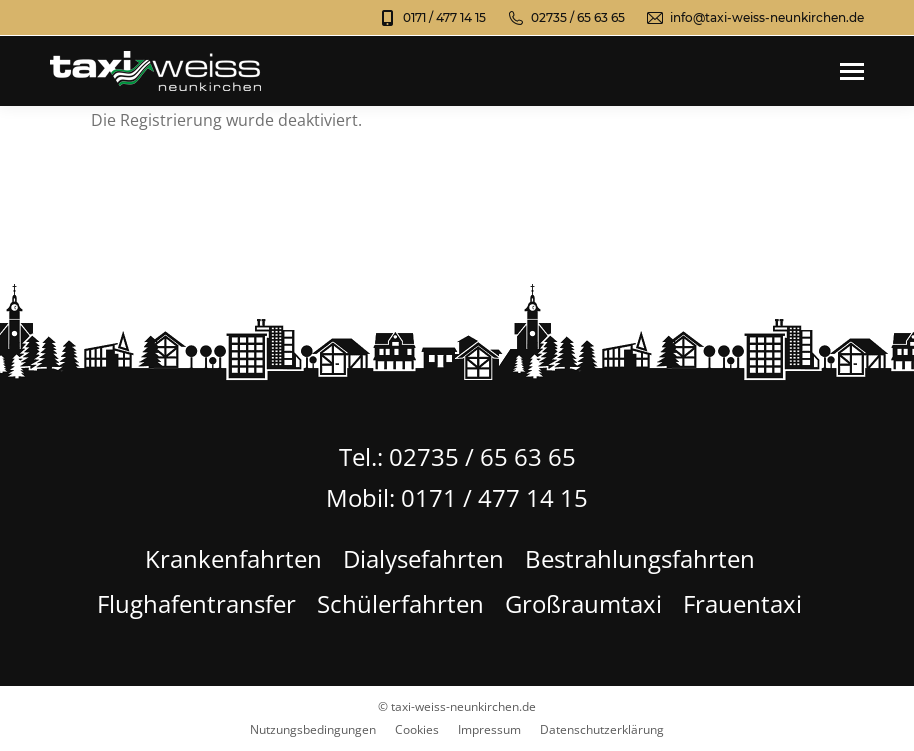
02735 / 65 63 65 (565, 18)
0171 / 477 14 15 (432, 18)
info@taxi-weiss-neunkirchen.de (754, 18)
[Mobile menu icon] (852, 71)
